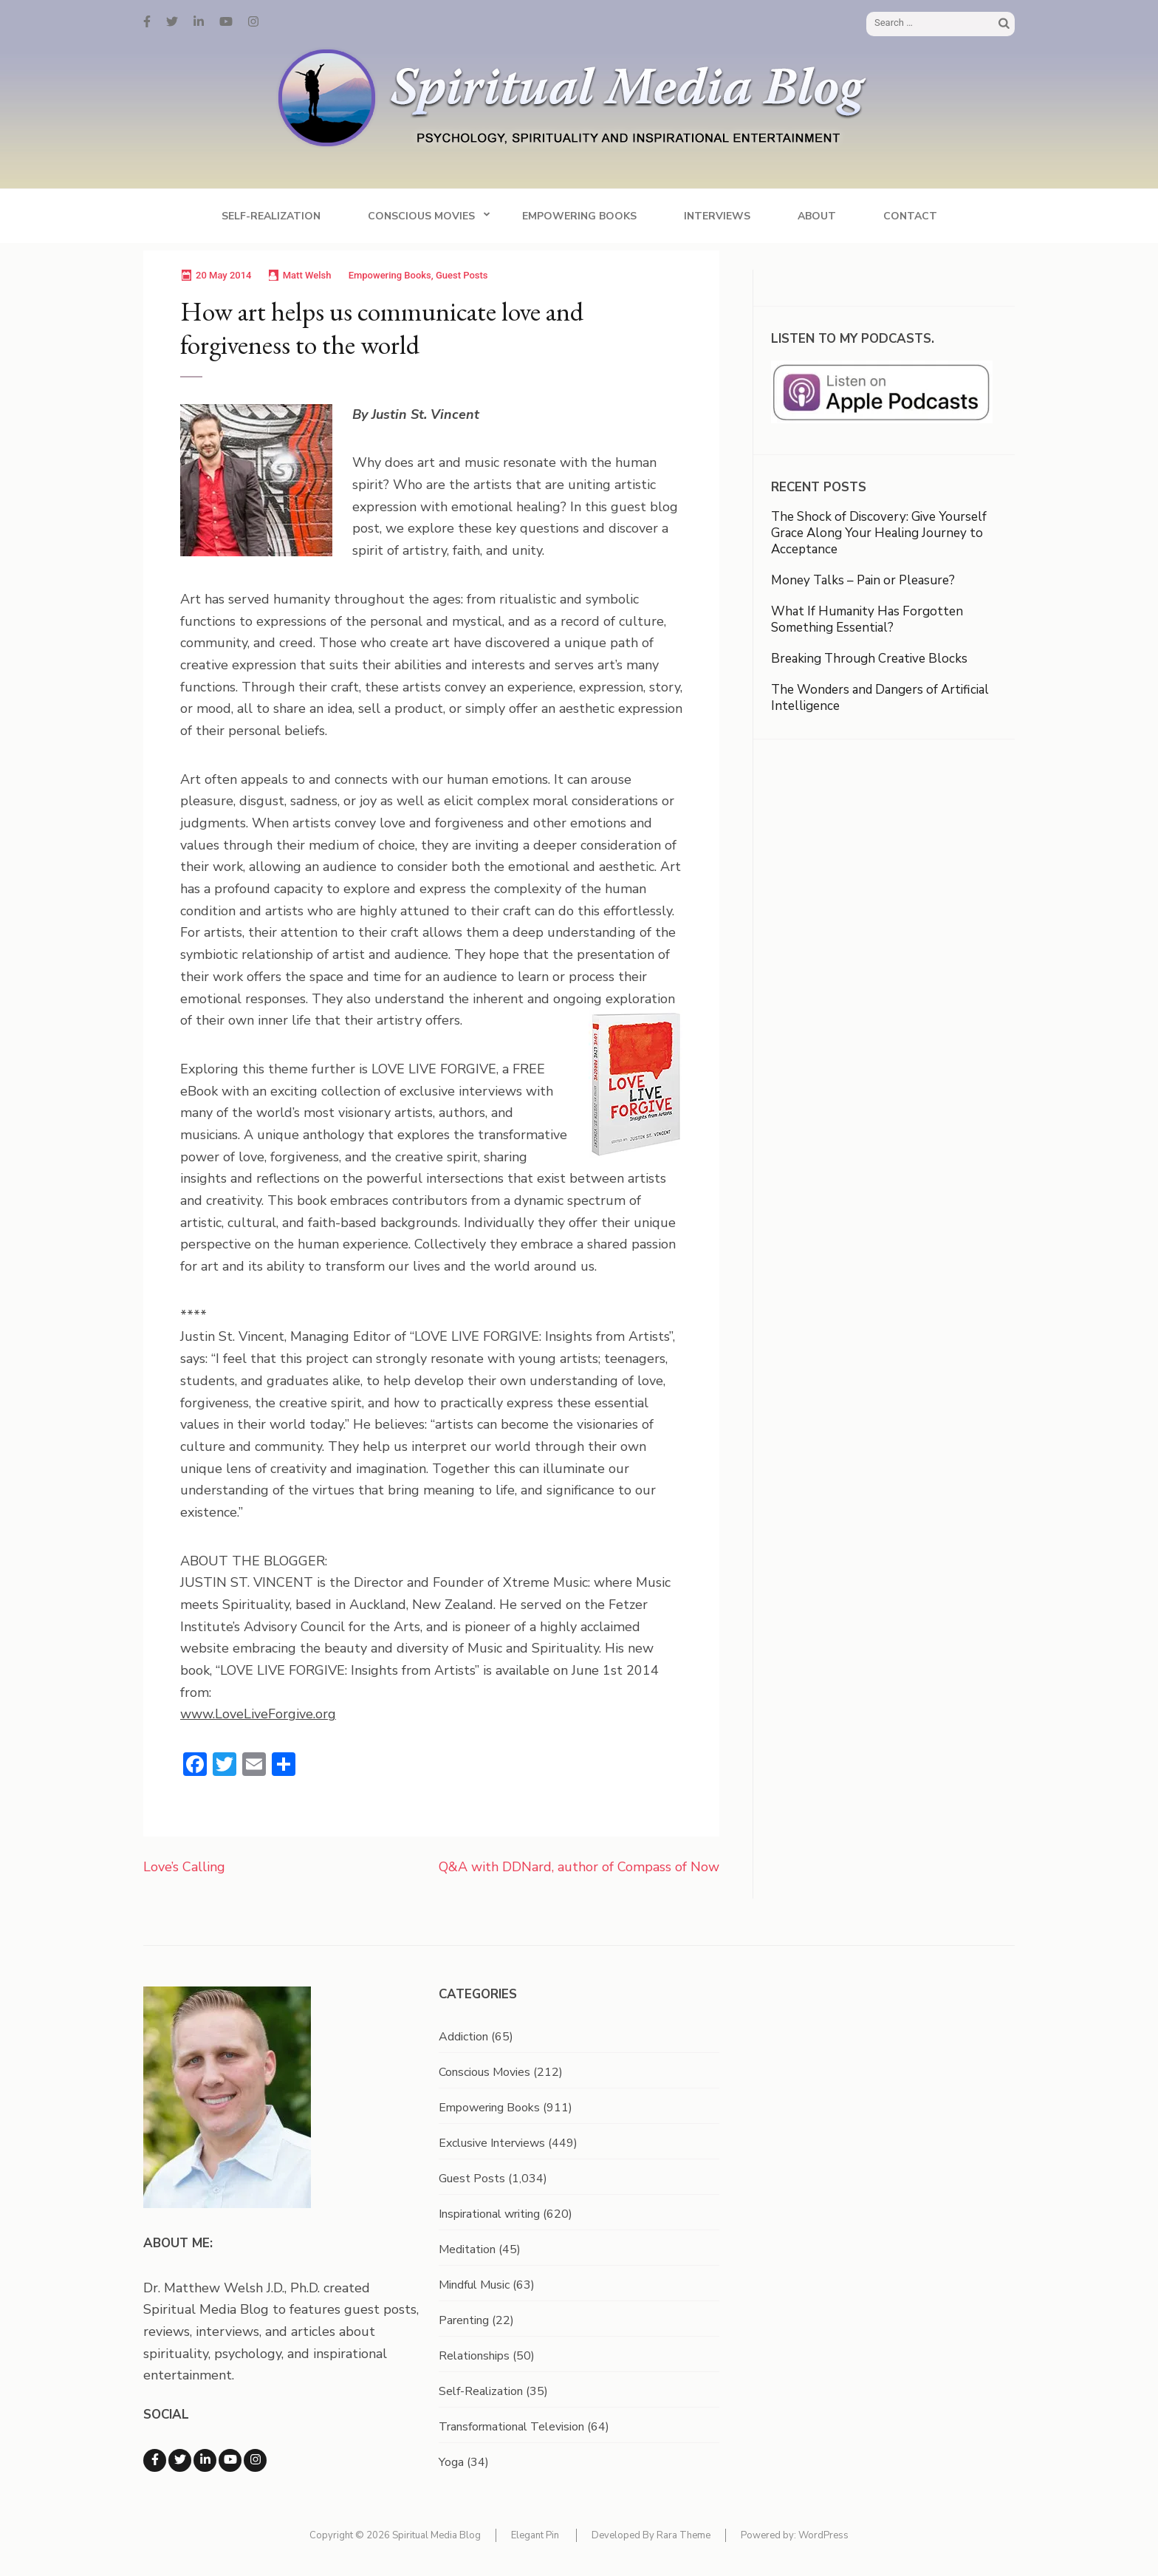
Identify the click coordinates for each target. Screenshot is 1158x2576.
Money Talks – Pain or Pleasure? (863, 580)
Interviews (717, 216)
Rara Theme (683, 2535)
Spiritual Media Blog (436, 2535)
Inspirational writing (489, 2214)
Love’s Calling (184, 1867)
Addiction (463, 2037)
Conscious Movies (421, 216)
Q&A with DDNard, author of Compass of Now (579, 1867)
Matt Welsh (307, 275)
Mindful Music (474, 2285)
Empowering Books (579, 216)
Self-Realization (271, 216)
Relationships (474, 2356)
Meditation (467, 2249)
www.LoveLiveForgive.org (258, 1714)
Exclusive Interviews (492, 2143)
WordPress (823, 2535)
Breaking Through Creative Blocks (869, 658)
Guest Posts (462, 275)
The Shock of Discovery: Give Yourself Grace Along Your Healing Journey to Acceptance (879, 533)
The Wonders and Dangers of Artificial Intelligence (880, 697)
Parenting (464, 2320)
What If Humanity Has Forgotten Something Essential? (867, 619)
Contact (910, 216)
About (817, 216)
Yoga (451, 2462)
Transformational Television (511, 2427)
